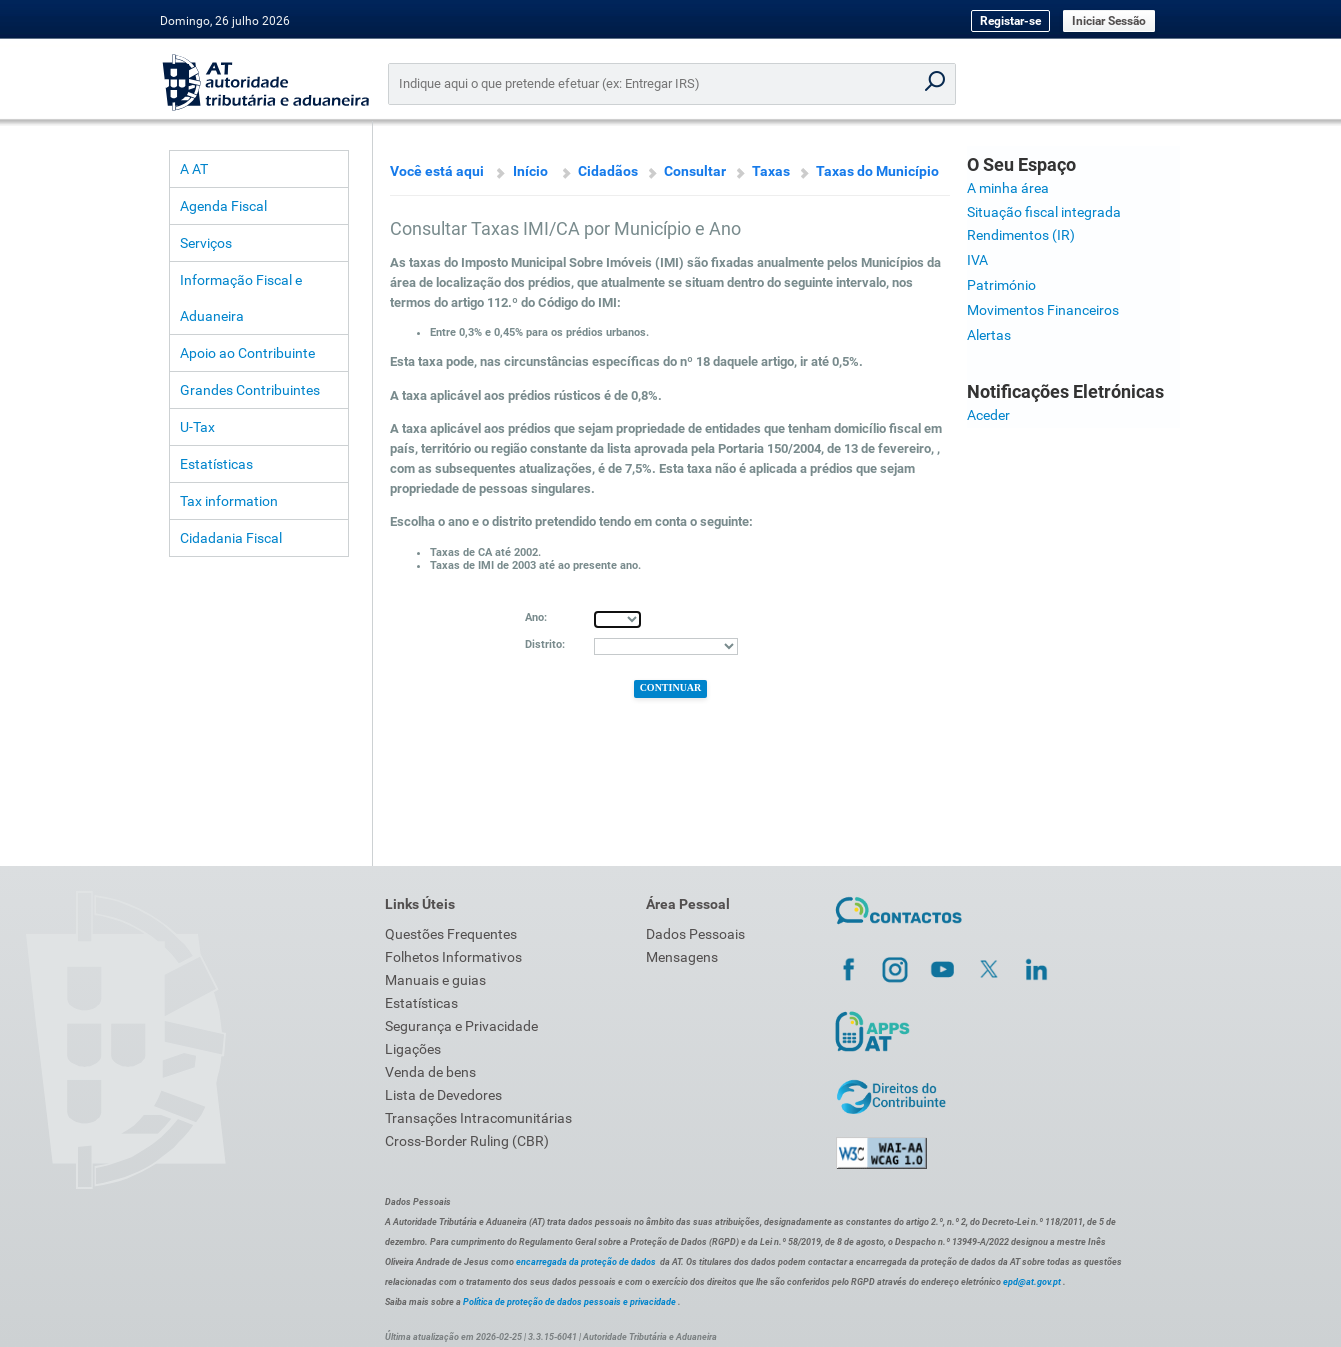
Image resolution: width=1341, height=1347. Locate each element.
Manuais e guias (435, 980)
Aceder (988, 415)
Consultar (695, 171)
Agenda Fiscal (223, 206)
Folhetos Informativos (453, 957)
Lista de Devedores (443, 1095)
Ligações (413, 1049)
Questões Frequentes (451, 934)
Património (1001, 285)
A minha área (1008, 188)
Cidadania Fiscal (231, 538)
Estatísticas (216, 464)
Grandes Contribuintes (250, 390)
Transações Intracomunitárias (478, 1118)
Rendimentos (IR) (1021, 235)
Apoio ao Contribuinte (247, 353)
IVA (977, 260)
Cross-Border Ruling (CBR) (467, 1141)
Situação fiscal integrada (1044, 212)
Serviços (206, 243)
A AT (194, 169)
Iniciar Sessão (1109, 21)
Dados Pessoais (695, 934)
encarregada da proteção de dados (586, 1262)
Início (530, 171)
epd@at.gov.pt (1032, 1282)
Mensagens (682, 957)
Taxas (771, 171)
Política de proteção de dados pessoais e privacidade (569, 1302)
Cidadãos (608, 171)
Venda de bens (430, 1072)
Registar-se (1010, 21)
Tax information (229, 501)
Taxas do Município (877, 171)
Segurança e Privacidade (461, 1026)
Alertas (989, 335)
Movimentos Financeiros (1043, 310)
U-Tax (197, 427)
